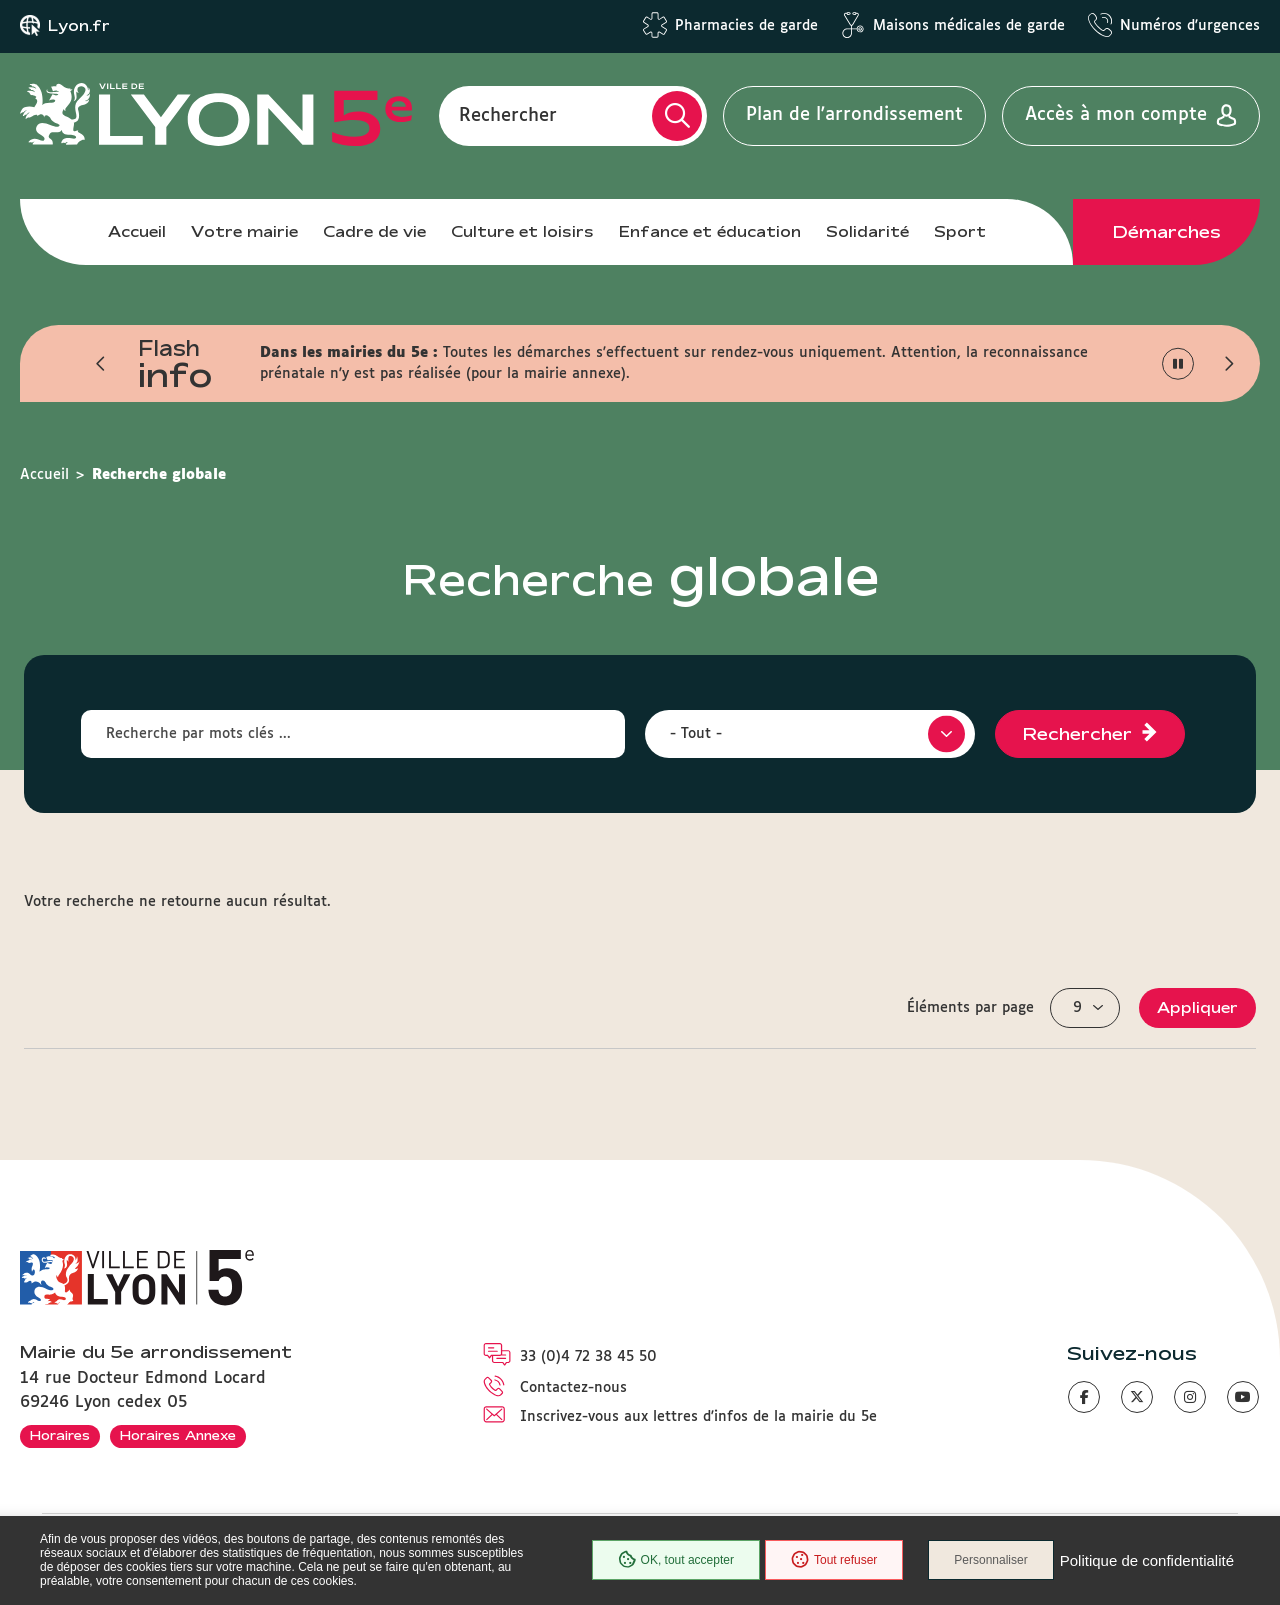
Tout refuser (834, 1560)
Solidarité (867, 231)
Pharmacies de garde (746, 26)
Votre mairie (244, 231)
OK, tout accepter (676, 1560)
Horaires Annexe (178, 1435)
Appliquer (1197, 1007)
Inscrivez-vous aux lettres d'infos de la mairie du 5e (698, 1417)
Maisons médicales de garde (969, 26)
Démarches (1167, 232)
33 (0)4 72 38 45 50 (588, 1357)
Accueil (137, 231)
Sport (960, 231)
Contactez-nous (573, 1388)
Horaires (60, 1435)
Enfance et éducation (710, 231)
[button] (101, 364)
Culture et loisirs (522, 231)
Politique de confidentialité (1147, 1560)
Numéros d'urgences (1190, 26)
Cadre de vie (374, 231)
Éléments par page (970, 1008)
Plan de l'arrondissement (854, 115)
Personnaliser (990, 1560)
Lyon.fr (79, 26)
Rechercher (508, 115)
